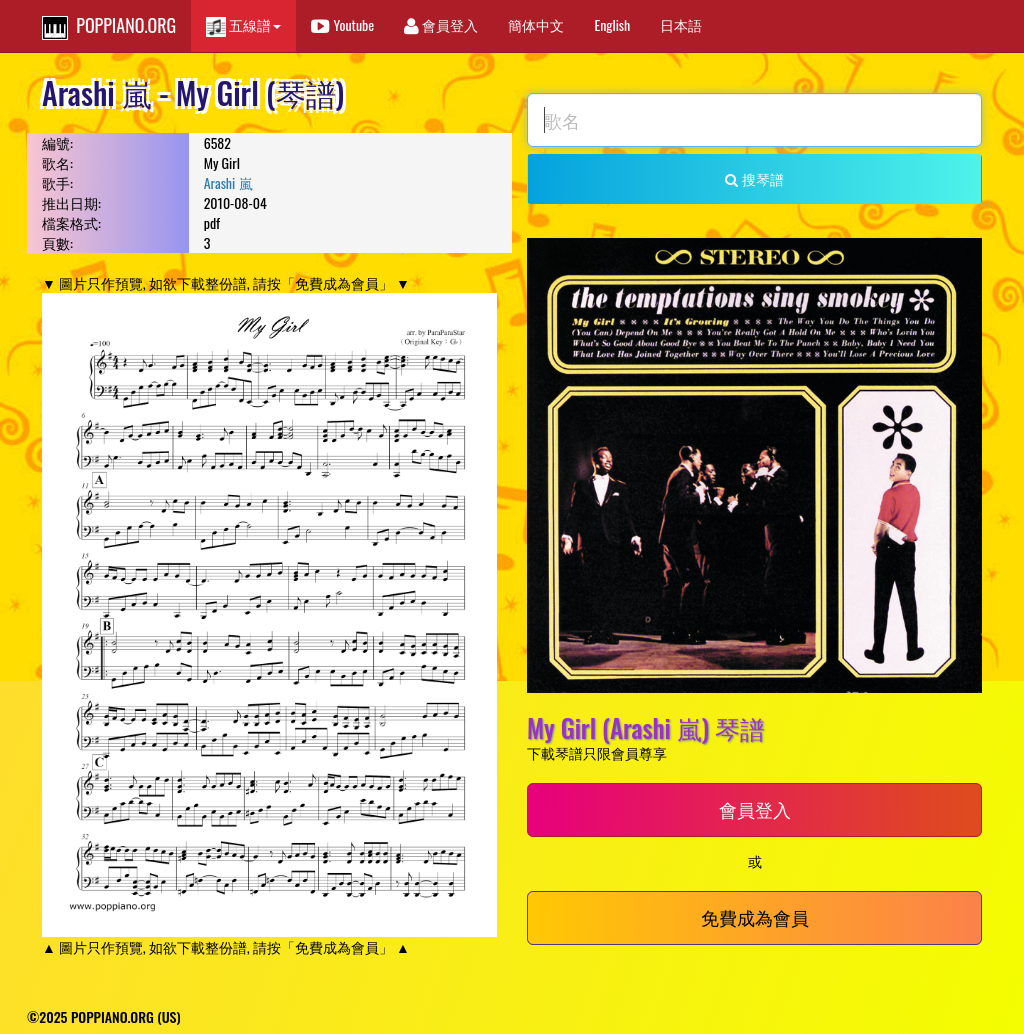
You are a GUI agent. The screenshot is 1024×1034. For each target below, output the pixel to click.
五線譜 (243, 25)
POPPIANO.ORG (109, 26)
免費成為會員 (755, 917)
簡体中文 (536, 24)
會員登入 (441, 24)
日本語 (681, 24)
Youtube (342, 24)
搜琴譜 (754, 178)
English (612, 24)
